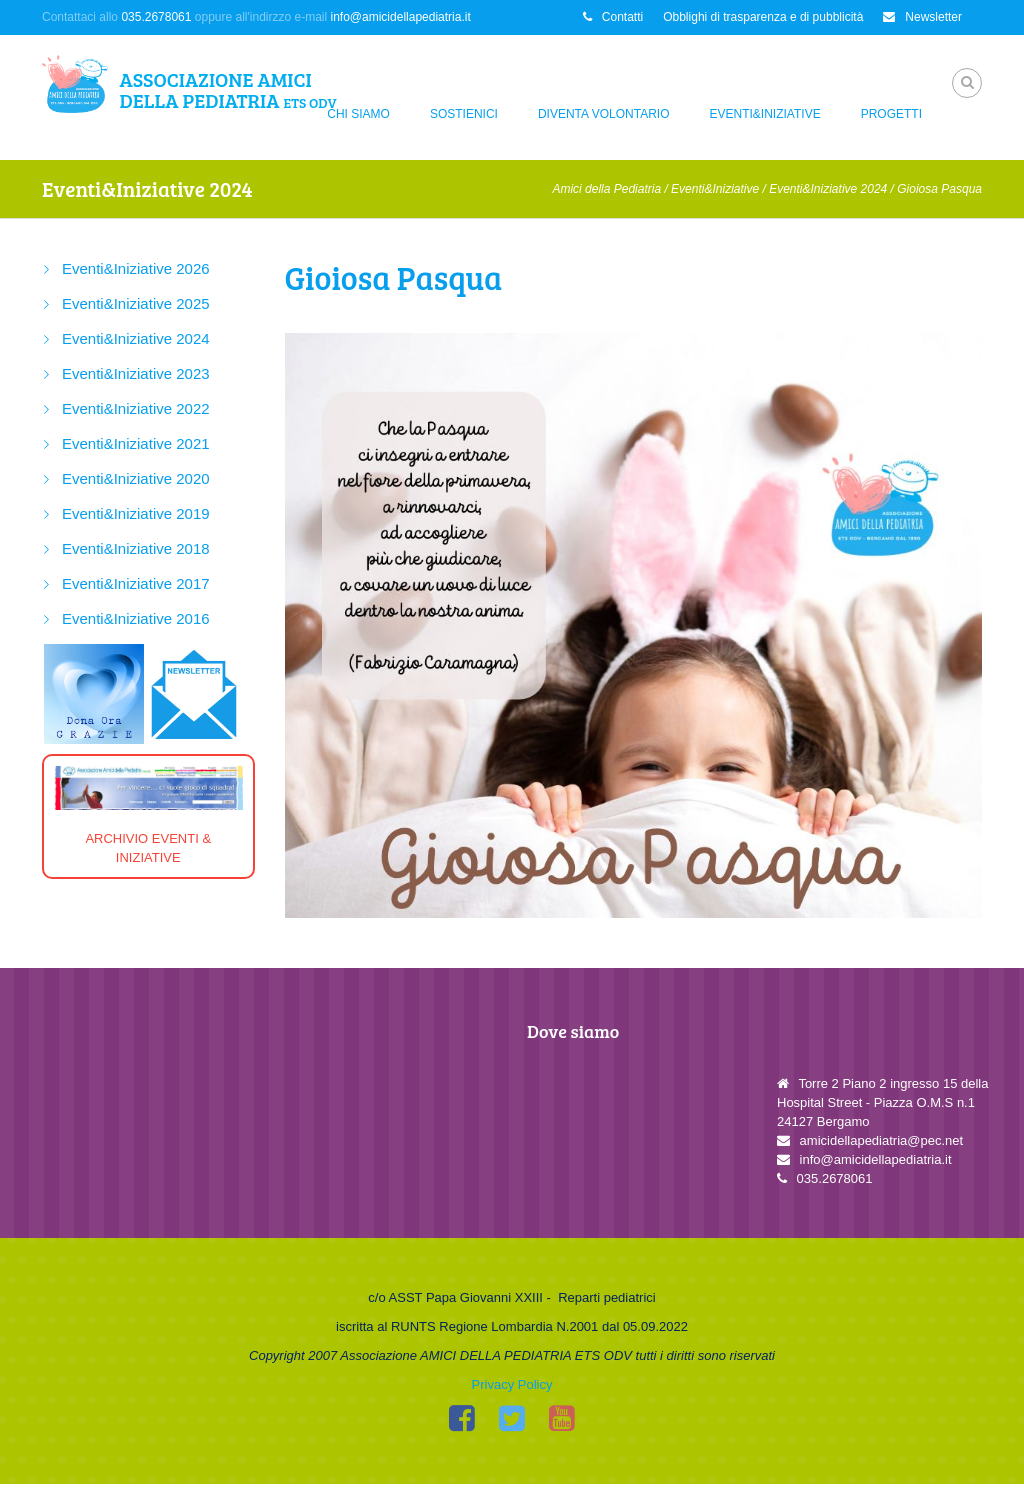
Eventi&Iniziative (765, 114)
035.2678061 (156, 17)
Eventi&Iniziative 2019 (136, 513)
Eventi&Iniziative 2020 (136, 478)
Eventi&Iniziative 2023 (136, 373)
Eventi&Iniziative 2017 (136, 583)
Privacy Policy (512, 1408)
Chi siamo (358, 114)
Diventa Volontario (604, 114)
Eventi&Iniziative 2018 (136, 548)
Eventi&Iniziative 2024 (828, 189)
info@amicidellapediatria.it (401, 17)
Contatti (613, 17)
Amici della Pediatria (606, 189)
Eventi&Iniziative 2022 (136, 408)
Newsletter (922, 17)
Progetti (891, 114)
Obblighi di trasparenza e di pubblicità (763, 17)
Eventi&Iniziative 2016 (136, 618)
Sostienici (464, 114)
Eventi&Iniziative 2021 (136, 443)
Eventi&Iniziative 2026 (136, 268)
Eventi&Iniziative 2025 (136, 303)
